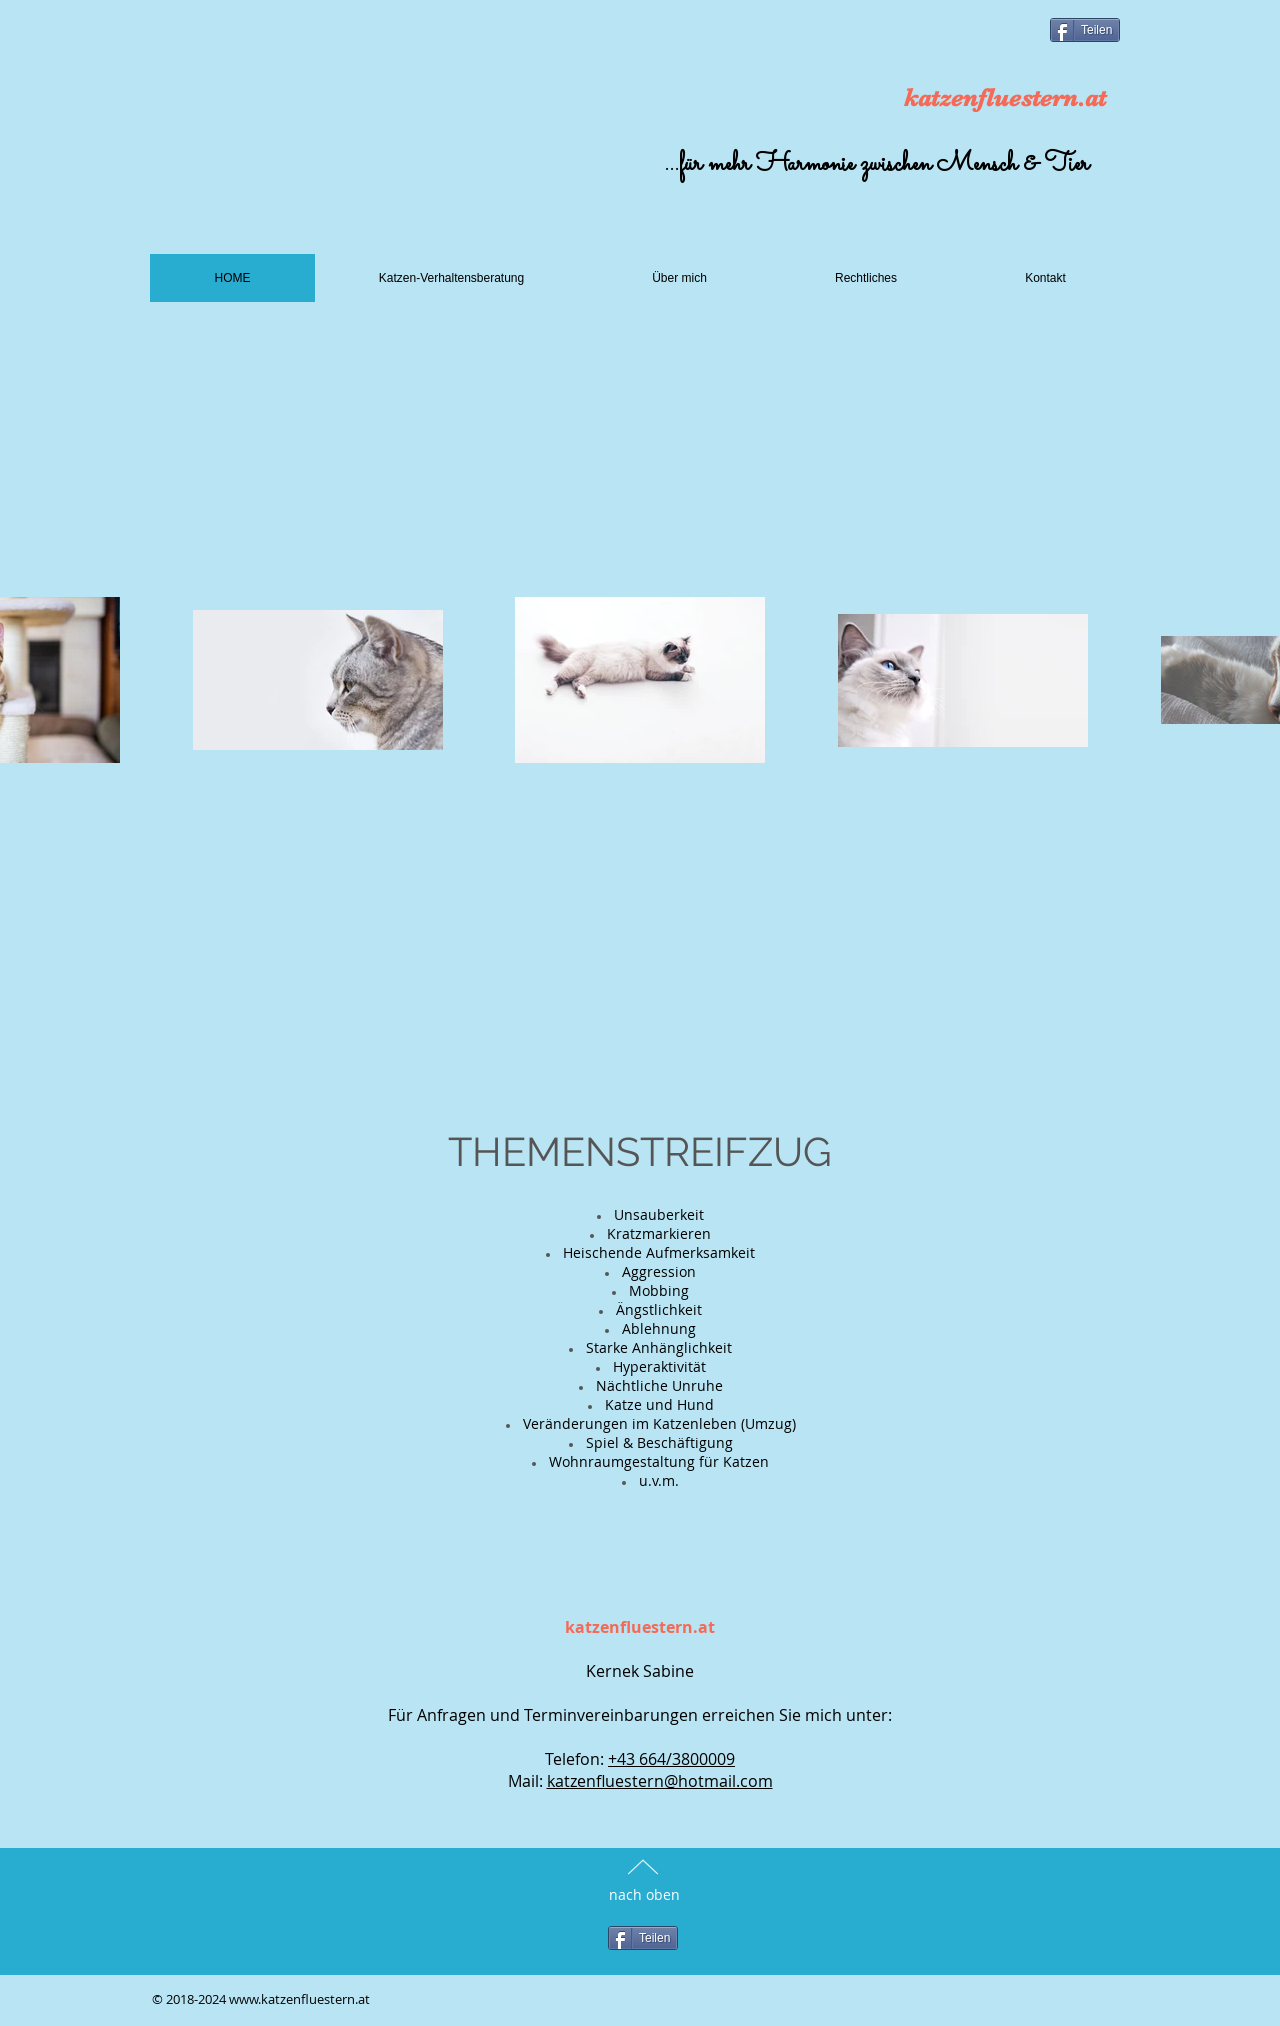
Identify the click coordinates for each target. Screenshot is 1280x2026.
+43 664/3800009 (671, 1759)
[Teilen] (1085, 30)
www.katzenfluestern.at (299, 1999)
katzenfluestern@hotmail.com (660, 1781)
